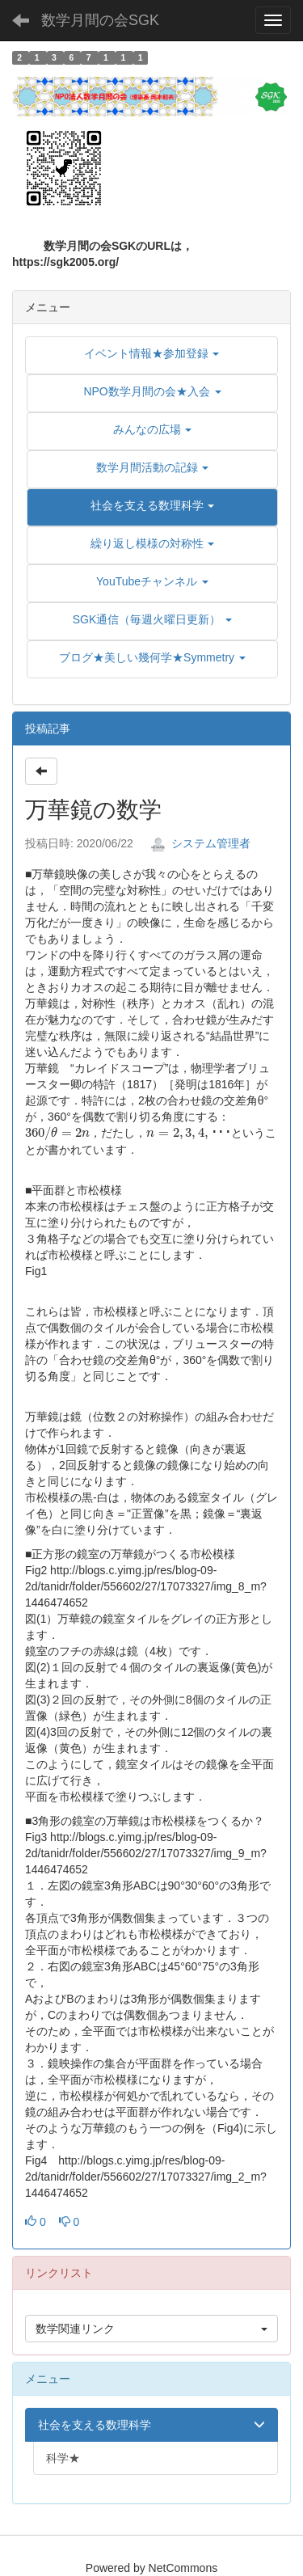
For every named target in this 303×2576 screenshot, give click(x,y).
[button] (152, 505)
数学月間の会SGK (100, 20)
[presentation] (57, 1133)
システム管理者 (200, 843)
